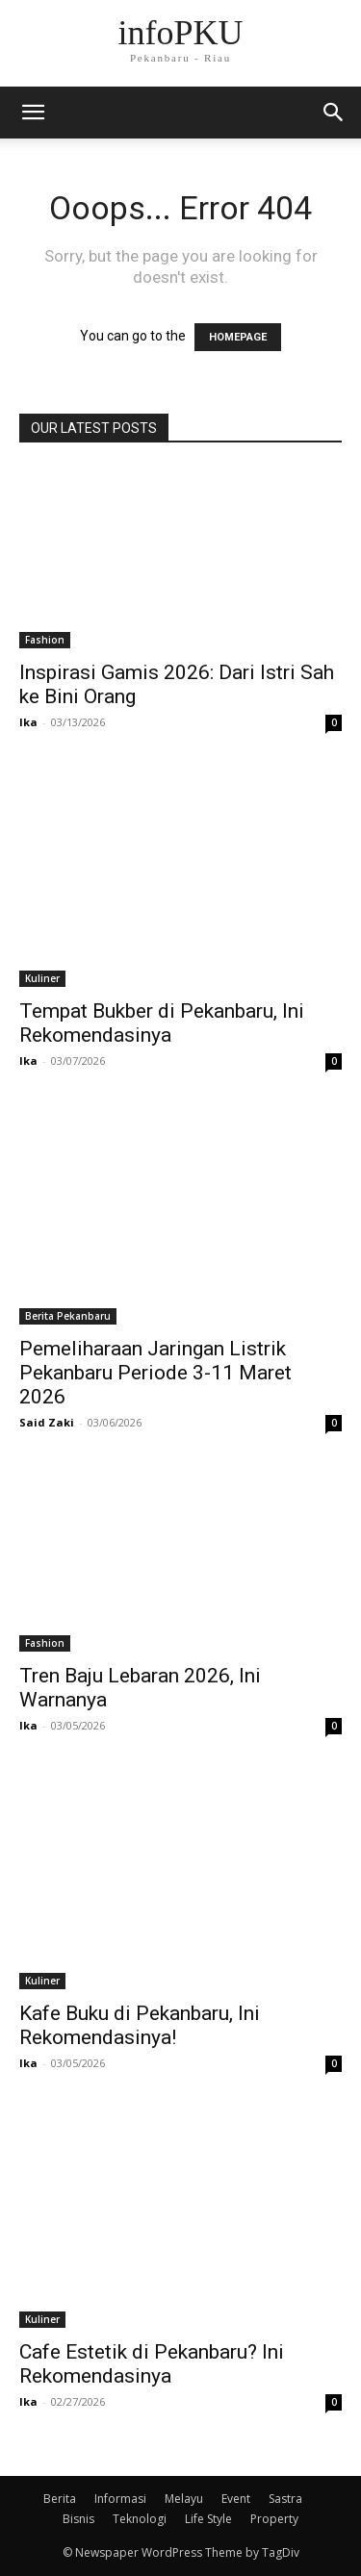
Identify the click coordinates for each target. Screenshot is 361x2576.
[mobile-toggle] (33, 113)
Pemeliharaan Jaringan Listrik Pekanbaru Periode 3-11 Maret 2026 (155, 1372)
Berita (59, 2498)
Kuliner (42, 978)
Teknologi (140, 2519)
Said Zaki (46, 1422)
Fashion (44, 639)
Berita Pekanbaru (68, 1316)
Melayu (184, 2498)
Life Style (208, 2519)
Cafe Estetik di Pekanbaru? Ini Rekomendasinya (151, 2363)
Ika (28, 722)
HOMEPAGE (238, 337)
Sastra (285, 2498)
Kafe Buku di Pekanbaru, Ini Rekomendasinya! (139, 2025)
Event (235, 2498)
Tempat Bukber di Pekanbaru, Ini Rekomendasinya (161, 1023)
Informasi (120, 2498)
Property (274, 2519)
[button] (334, 113)
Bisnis (78, 2519)
